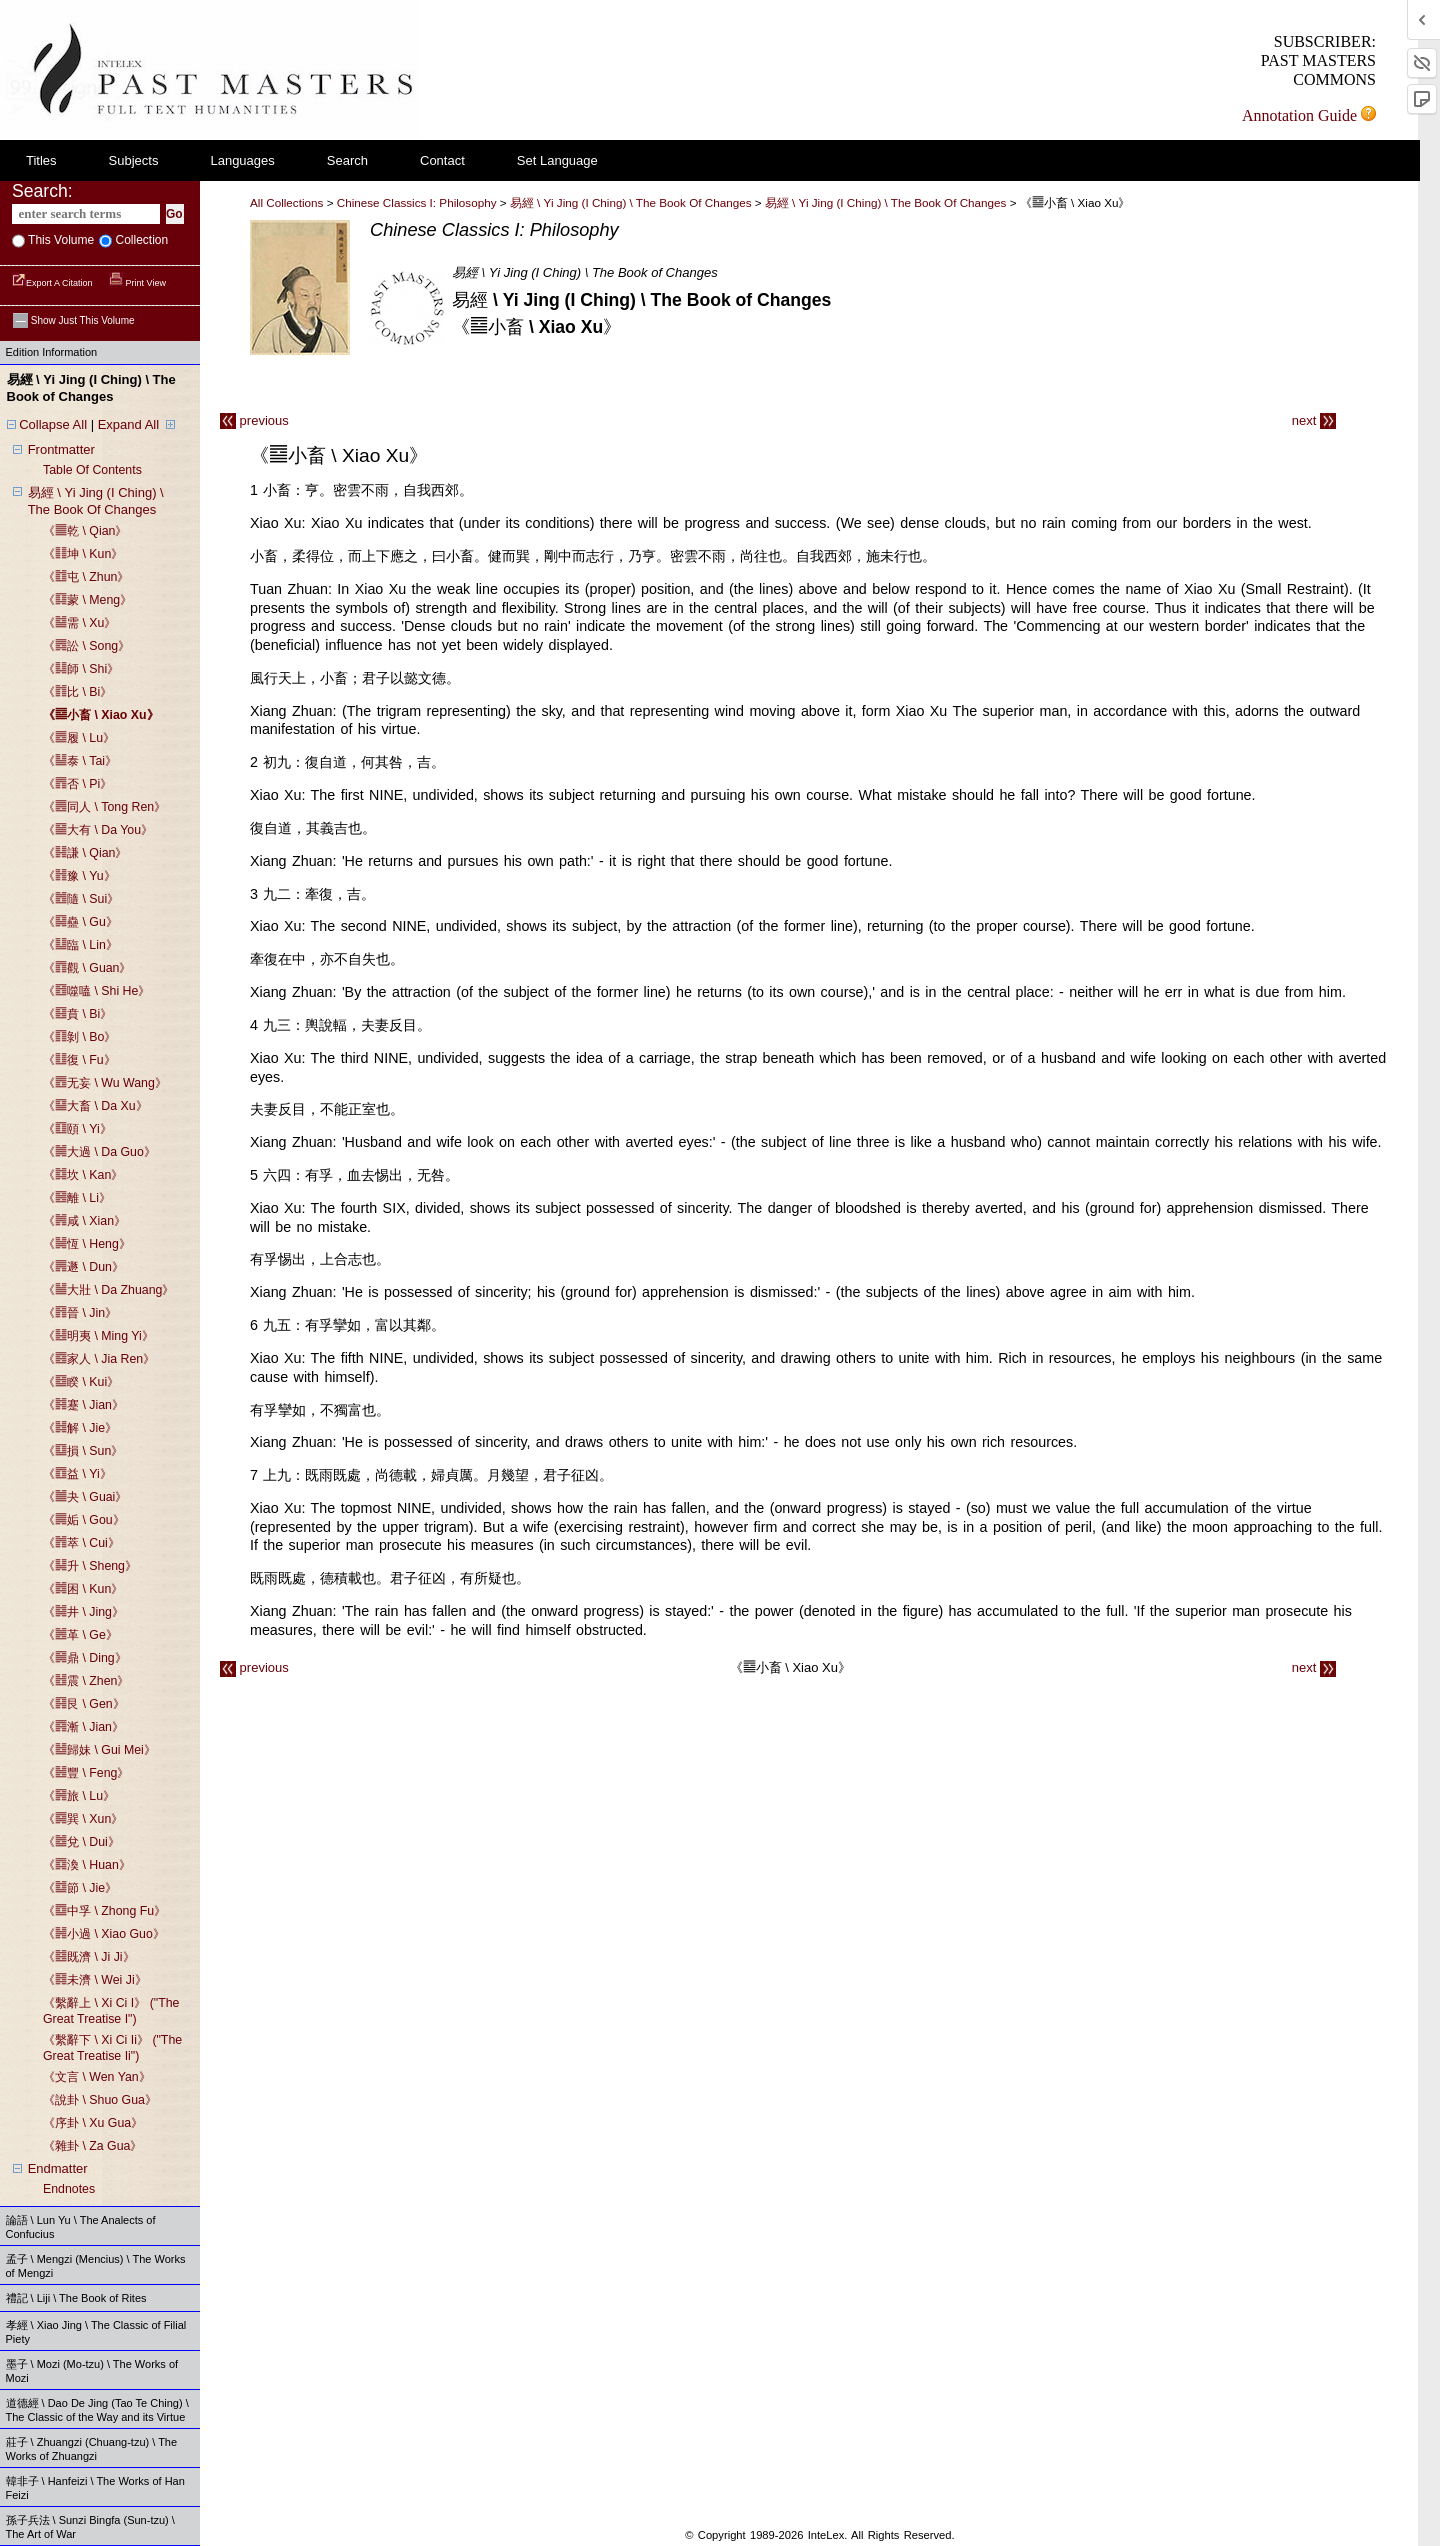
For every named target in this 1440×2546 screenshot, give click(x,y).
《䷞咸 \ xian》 (84, 1221)
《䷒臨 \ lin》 (80, 945)
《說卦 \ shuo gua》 (100, 2100)
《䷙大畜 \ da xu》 (95, 1106)
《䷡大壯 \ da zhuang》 (108, 1290)
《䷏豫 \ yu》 (79, 876)
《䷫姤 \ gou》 (84, 1520)
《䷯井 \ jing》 (83, 1612)
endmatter (58, 2168)
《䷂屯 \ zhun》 (86, 577)
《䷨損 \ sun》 (83, 1451)
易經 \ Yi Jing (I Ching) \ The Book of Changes (631, 202)
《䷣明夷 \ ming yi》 (98, 1336)
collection (140, 240)
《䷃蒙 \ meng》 (87, 600)
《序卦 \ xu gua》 (93, 2123)
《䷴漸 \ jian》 (83, 1727)
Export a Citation (53, 283)
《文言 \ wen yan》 (97, 2077)
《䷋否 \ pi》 (77, 784)
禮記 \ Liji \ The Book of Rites (76, 2298)
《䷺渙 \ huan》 (87, 1865)
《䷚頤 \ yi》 (77, 1129)
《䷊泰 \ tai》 (80, 761)
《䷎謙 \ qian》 (85, 853)
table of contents (92, 470)
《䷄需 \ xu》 (79, 623)
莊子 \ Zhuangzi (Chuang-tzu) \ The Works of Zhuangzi (92, 2449)
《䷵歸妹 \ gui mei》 (99, 1750)
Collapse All (53, 424)
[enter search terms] (86, 214)
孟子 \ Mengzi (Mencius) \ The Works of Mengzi (96, 2266)
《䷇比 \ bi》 (77, 692)
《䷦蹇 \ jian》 (83, 1405)
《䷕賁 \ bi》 (77, 1014)
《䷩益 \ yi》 (77, 1474)
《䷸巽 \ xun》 (83, 1819)
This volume (59, 240)
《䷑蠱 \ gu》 (80, 922)
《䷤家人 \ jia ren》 (99, 1359)
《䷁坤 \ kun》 (83, 554)
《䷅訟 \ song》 (86, 646)
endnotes (69, 2189)
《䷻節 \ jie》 (80, 1888)
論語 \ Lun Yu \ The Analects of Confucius (81, 2227)
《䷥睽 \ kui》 (81, 1382)
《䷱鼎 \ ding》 (85, 1658)
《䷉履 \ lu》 (79, 738)
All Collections (286, 202)
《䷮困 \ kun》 (83, 1589)
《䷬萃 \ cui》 (81, 1543)
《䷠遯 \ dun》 (83, 1267)
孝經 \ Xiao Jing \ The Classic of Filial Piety (96, 2332)
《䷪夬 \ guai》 (85, 1497)
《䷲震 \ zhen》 (86, 1681)
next (1314, 420)
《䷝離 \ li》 (77, 1198)
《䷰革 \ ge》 (80, 1635)
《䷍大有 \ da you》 (98, 830)
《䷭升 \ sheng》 (90, 1566)
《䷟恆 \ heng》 (87, 1244)
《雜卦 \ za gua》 (92, 2146)
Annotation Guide (1309, 115)
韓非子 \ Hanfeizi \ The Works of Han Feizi (95, 2488)
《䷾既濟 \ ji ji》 (89, 1957)
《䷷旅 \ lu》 (79, 1796)
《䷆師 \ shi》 (81, 669)
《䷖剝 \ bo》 (79, 1037)
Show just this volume (74, 320)
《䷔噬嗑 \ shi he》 (96, 991)
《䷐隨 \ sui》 (81, 899)
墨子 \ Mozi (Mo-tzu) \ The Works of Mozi (92, 2371)
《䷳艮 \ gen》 (84, 1704)
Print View (137, 283)
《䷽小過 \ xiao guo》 (104, 1934)
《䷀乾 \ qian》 (85, 531)
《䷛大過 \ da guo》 (99, 1152)
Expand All (128, 424)
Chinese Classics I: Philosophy (417, 202)
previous (254, 420)
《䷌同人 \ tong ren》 (104, 807)
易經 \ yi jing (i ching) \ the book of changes (887, 202)
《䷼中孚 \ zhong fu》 (104, 1911)
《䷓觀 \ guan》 (87, 968)
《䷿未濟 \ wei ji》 (95, 1980)
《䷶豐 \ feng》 (86, 1773)
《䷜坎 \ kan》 (83, 1175)
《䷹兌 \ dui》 (81, 1842)
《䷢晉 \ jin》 (80, 1313)
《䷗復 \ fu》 (79, 1060)
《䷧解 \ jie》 (80, 1428)
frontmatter (61, 449)
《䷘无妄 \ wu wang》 (105, 1083)
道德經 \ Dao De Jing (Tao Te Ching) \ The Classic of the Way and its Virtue (97, 2410)
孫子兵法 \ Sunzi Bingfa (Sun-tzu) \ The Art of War (90, 2527)
